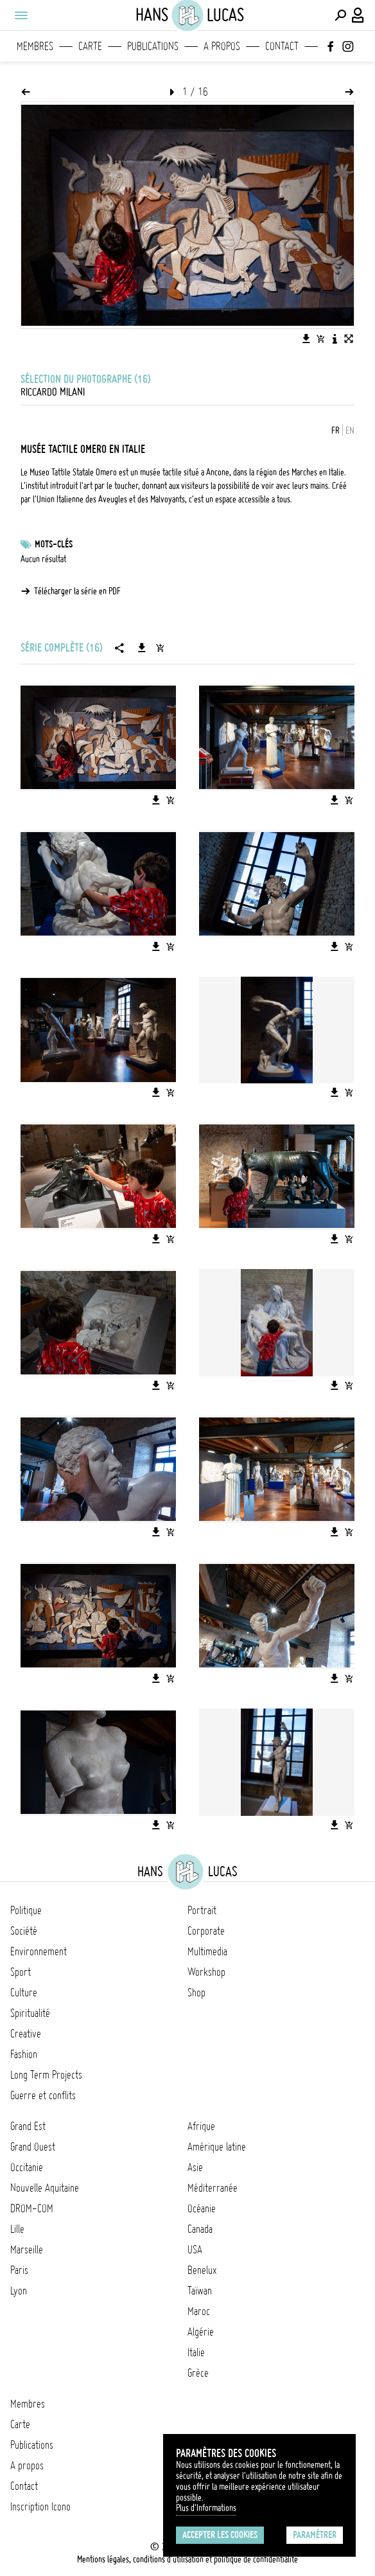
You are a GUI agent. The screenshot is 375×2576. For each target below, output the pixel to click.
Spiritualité (30, 2013)
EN (349, 430)
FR (335, 430)
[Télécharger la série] (142, 647)
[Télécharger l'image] (306, 338)
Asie (195, 2167)
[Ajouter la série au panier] (160, 647)
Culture (23, 1992)
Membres (35, 46)
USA (195, 2249)
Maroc (199, 2311)
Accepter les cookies (219, 2535)
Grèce (198, 2373)
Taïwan (200, 2290)
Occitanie (26, 2167)
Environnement (38, 1951)
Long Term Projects (46, 2074)
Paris (19, 2270)
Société (23, 1930)
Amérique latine (217, 2146)
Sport (20, 1972)
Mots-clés (54, 544)
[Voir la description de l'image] (334, 338)
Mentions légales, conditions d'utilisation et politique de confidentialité (187, 2559)
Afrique (201, 2126)
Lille (17, 2229)
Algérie (201, 2331)
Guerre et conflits (43, 2095)
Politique (26, 1910)
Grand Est (28, 2126)
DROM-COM (31, 2208)
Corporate (206, 1930)
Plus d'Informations (206, 2508)
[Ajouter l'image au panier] (320, 338)
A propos (222, 46)
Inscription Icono (40, 2506)
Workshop (206, 1972)
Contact (282, 46)
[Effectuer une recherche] (340, 15)
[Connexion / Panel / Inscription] (358, 15)
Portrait (202, 1910)
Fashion (23, 2054)
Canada (200, 2229)
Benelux (202, 2270)
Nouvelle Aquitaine (44, 2187)
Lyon (18, 2290)
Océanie (202, 2208)
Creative (25, 2033)
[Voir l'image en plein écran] (348, 338)
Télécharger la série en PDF (77, 591)
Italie (196, 2352)
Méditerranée (213, 2187)
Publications (153, 46)
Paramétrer (314, 2535)
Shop (196, 1992)
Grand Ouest (32, 2146)
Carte (90, 46)
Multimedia (207, 1951)
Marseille (26, 2249)
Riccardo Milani (53, 392)
